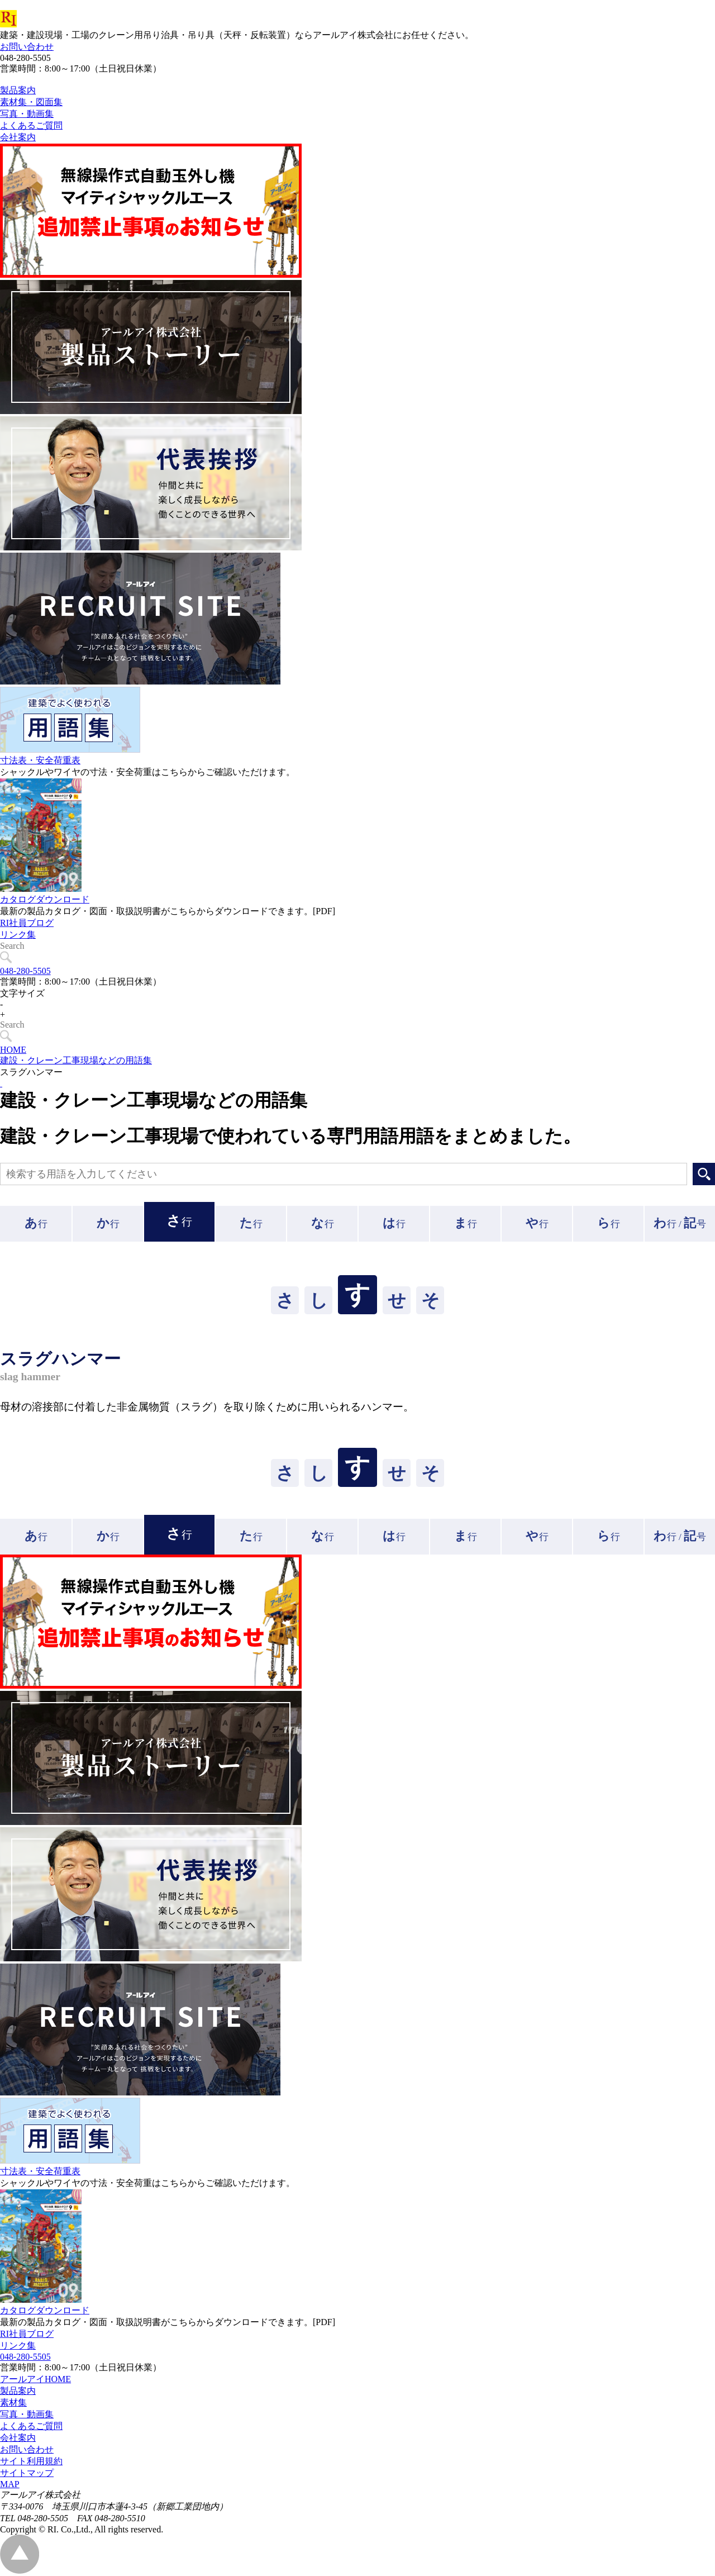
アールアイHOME (35, 2379)
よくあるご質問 (31, 2426)
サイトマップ (27, 2473)
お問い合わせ (27, 46)
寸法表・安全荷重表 (40, 785)
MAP (10, 2484)
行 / (680, 1223)
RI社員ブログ (27, 948)
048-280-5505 (25, 971)
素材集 (13, 2402)
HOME (13, 1049)
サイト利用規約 (31, 2461)
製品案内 (18, 2391)
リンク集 (18, 959)
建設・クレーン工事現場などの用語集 (76, 1060)
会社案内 (18, 2437)
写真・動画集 (27, 2414)
